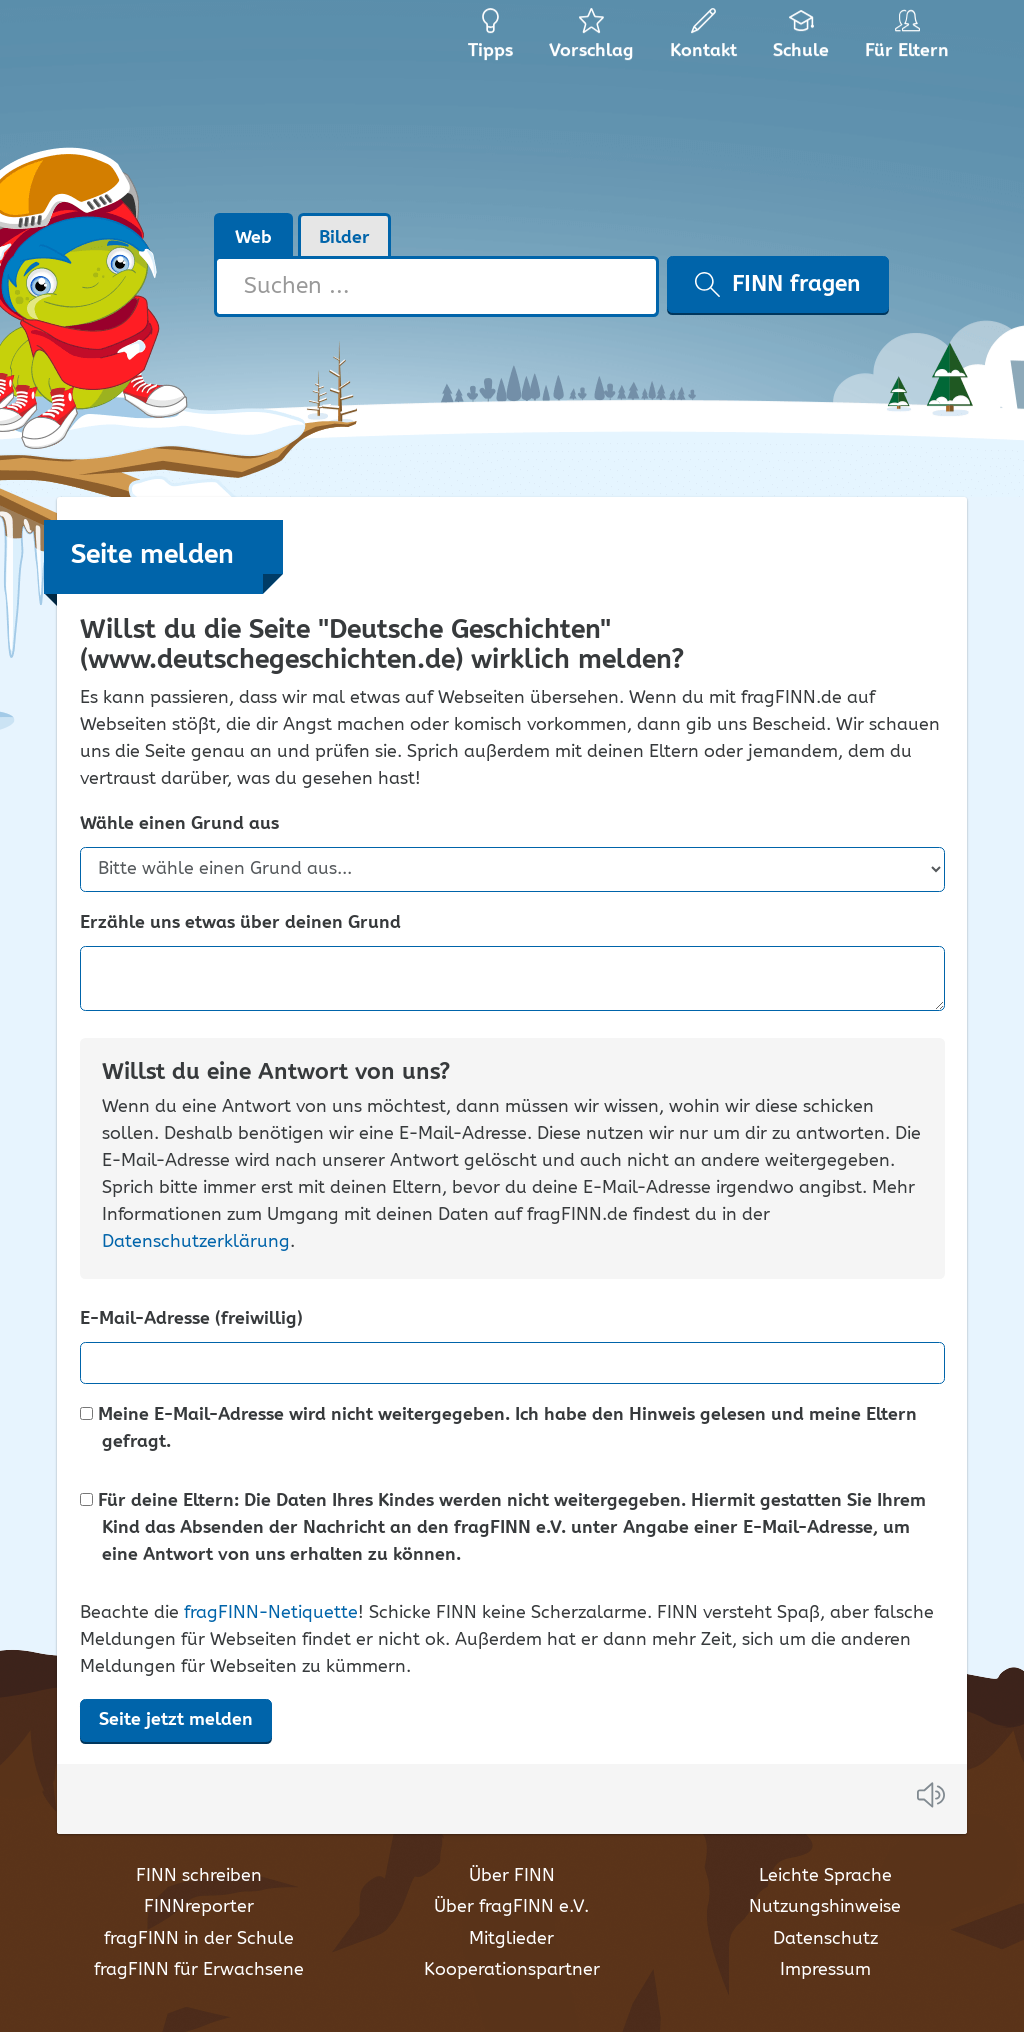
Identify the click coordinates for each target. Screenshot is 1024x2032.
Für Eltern (910, 40)
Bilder (344, 238)
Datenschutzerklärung (196, 1242)
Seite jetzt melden (176, 1720)
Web (253, 238)
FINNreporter (199, 1907)
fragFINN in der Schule (199, 1939)
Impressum (825, 1970)
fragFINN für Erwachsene (199, 1970)
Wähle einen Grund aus (179, 824)
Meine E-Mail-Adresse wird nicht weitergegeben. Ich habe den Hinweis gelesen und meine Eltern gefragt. (498, 1429)
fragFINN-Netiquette (271, 1613)
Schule (801, 40)
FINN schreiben (199, 1876)
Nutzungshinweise (825, 1907)
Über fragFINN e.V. (511, 1907)
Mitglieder (511, 1939)
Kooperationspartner (512, 1970)
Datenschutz (825, 1939)
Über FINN (512, 1876)
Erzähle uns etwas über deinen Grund (240, 923)
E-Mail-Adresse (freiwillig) (191, 1319)
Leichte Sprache (825, 1876)
